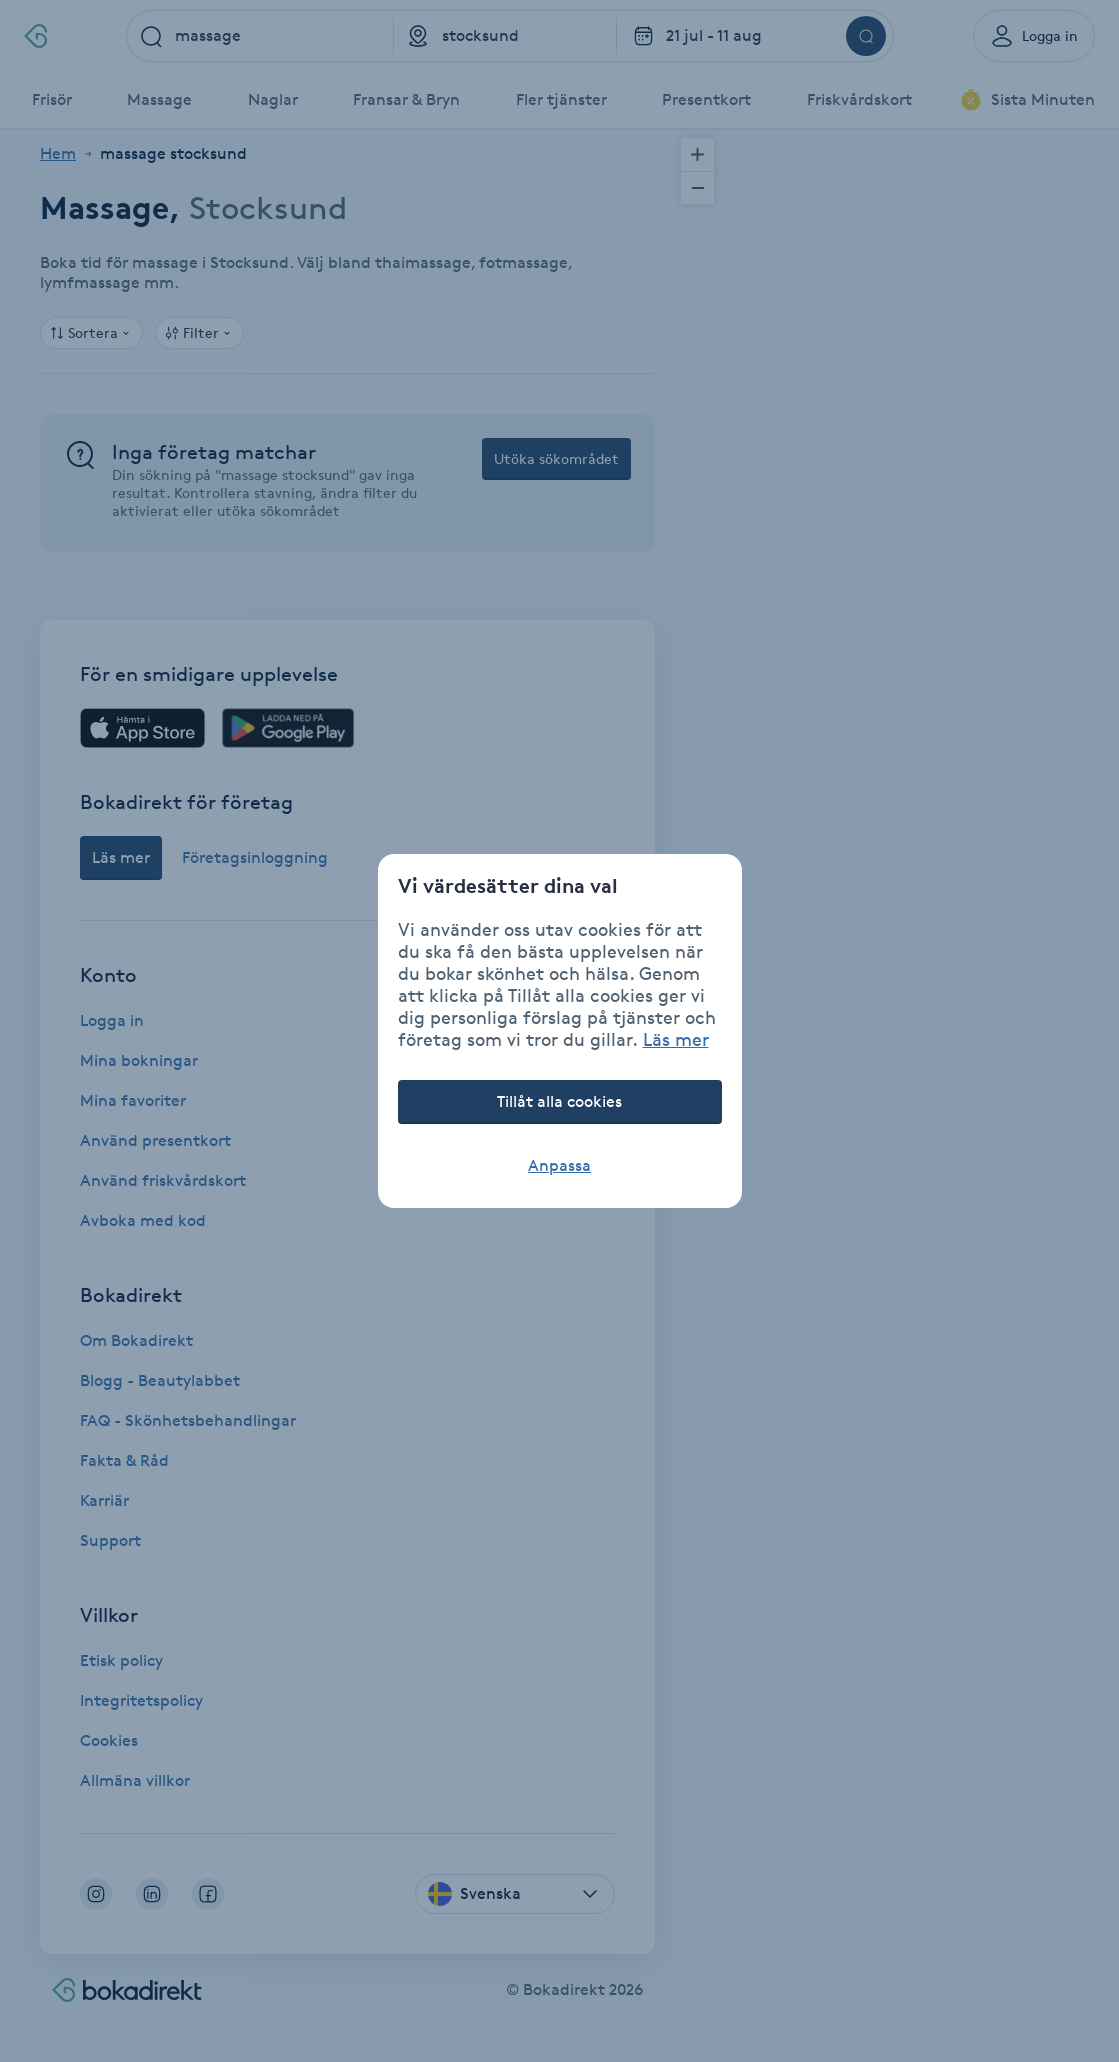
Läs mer (676, 1039)
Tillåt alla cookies (559, 1101)
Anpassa (559, 1165)
